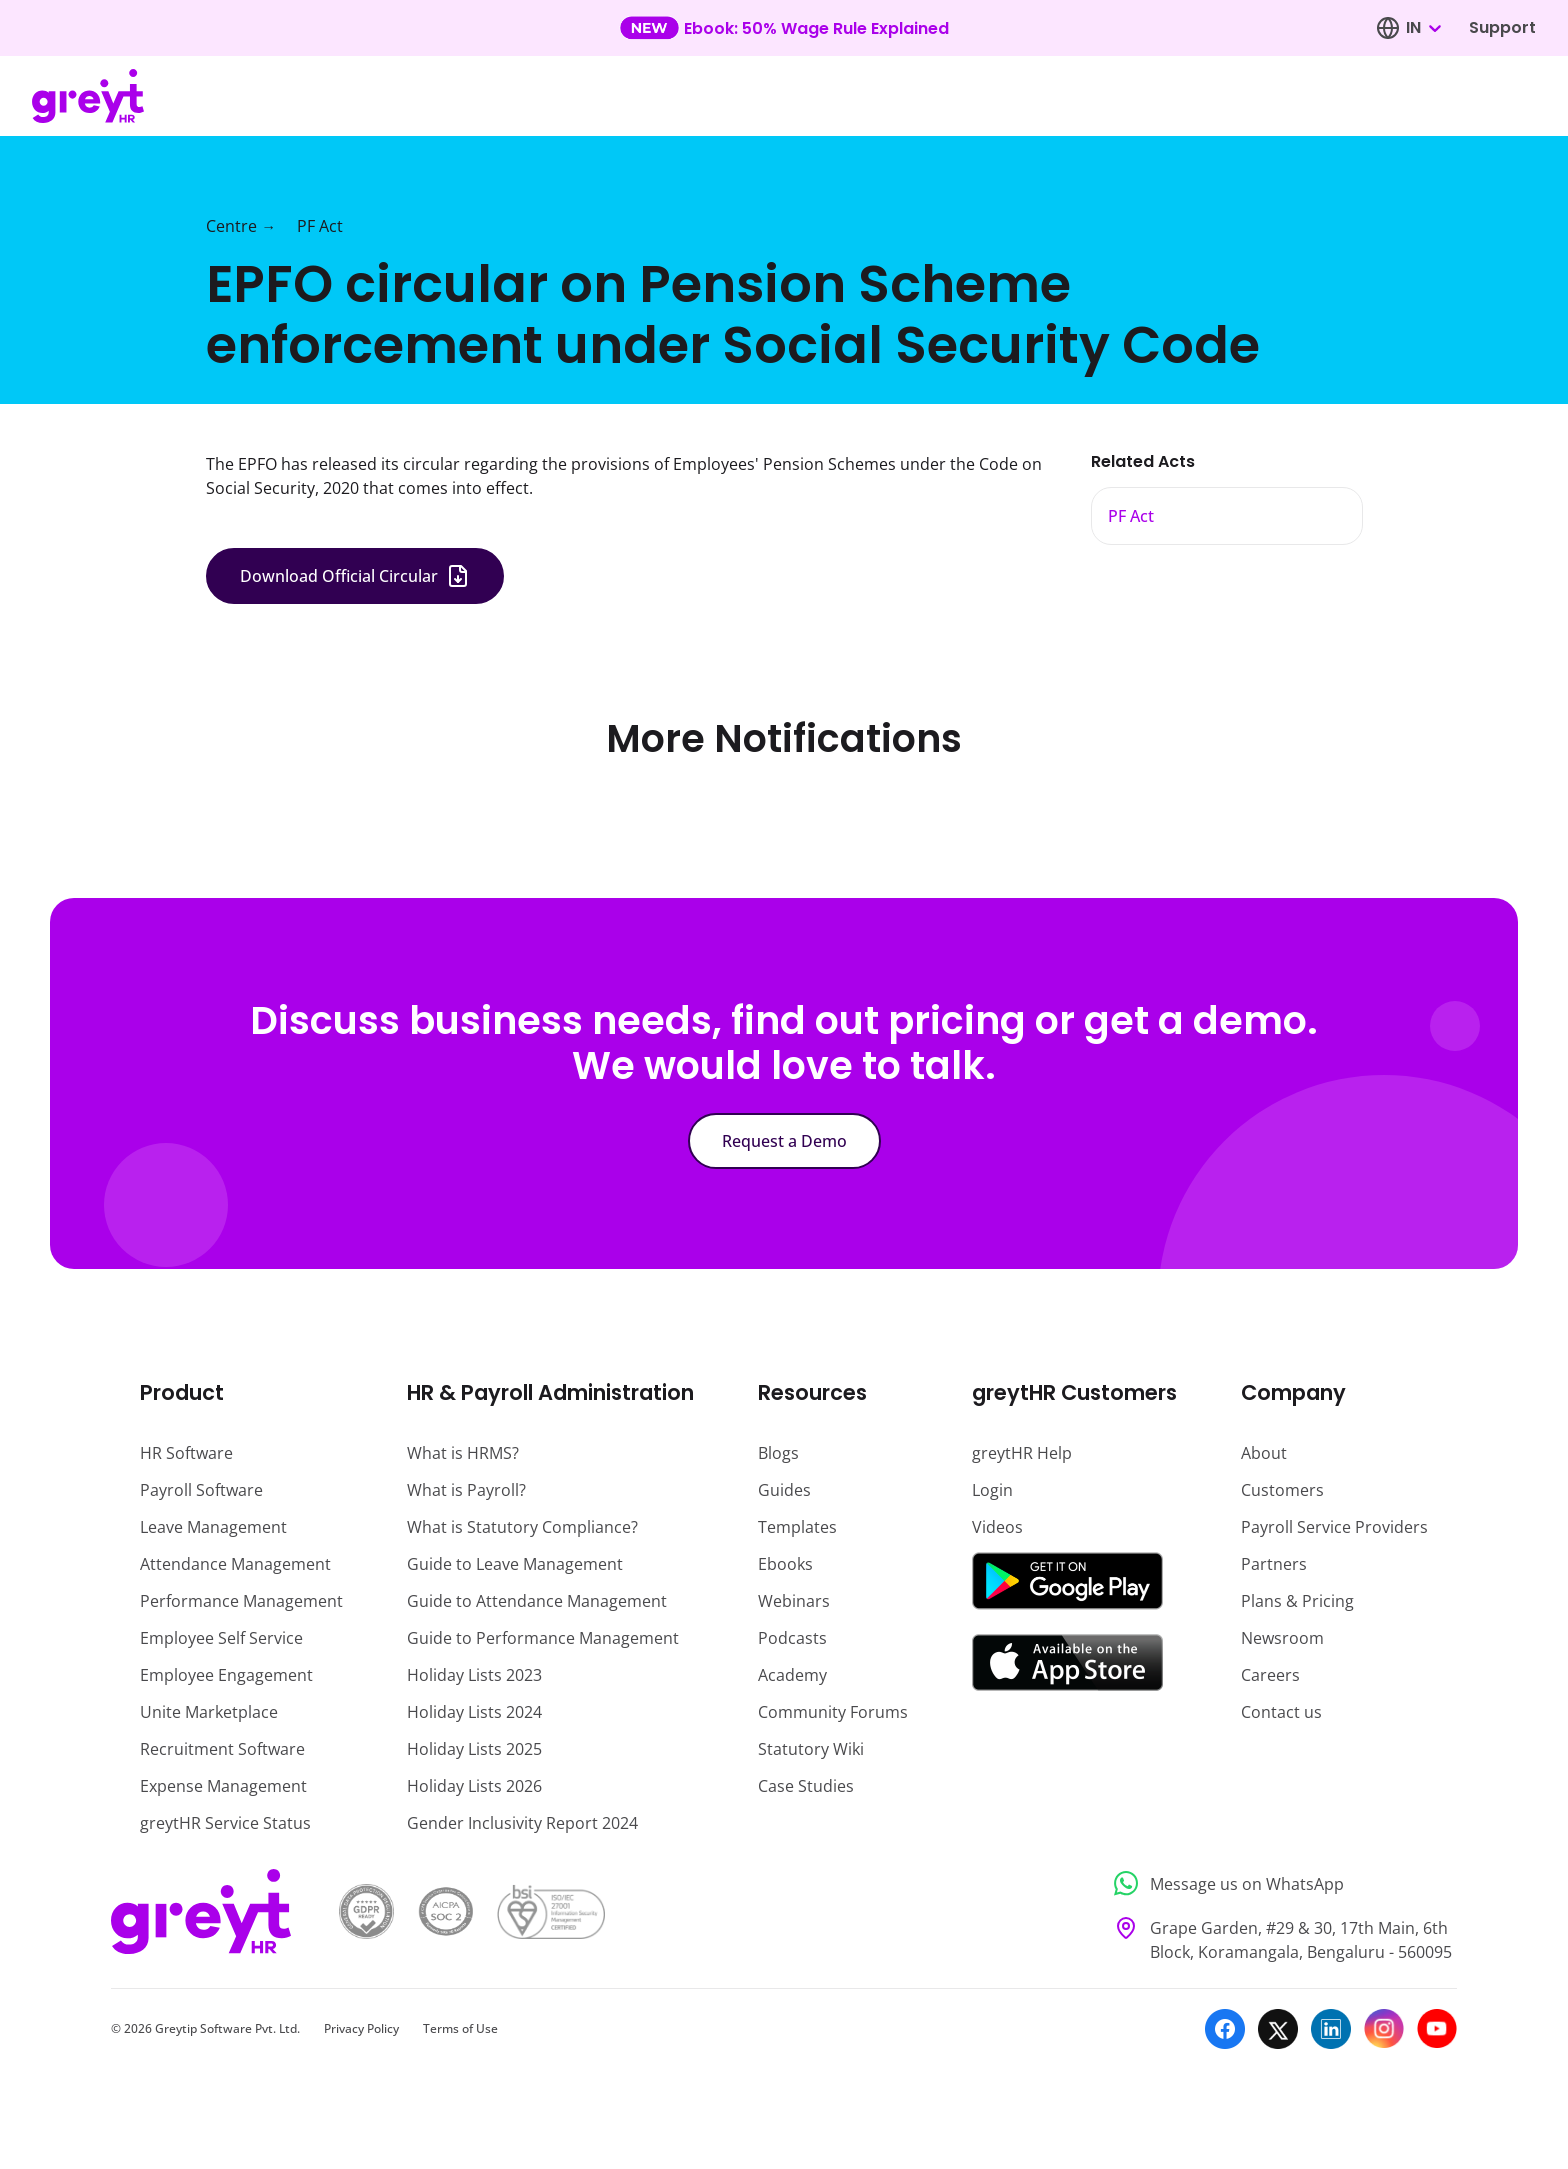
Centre (231, 226)
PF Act (320, 226)
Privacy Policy (361, 2028)
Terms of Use (460, 2028)
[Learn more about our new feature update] (784, 28)
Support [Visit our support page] (1502, 27)
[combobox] (1423, 28)
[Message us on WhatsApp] (1279, 1883)
